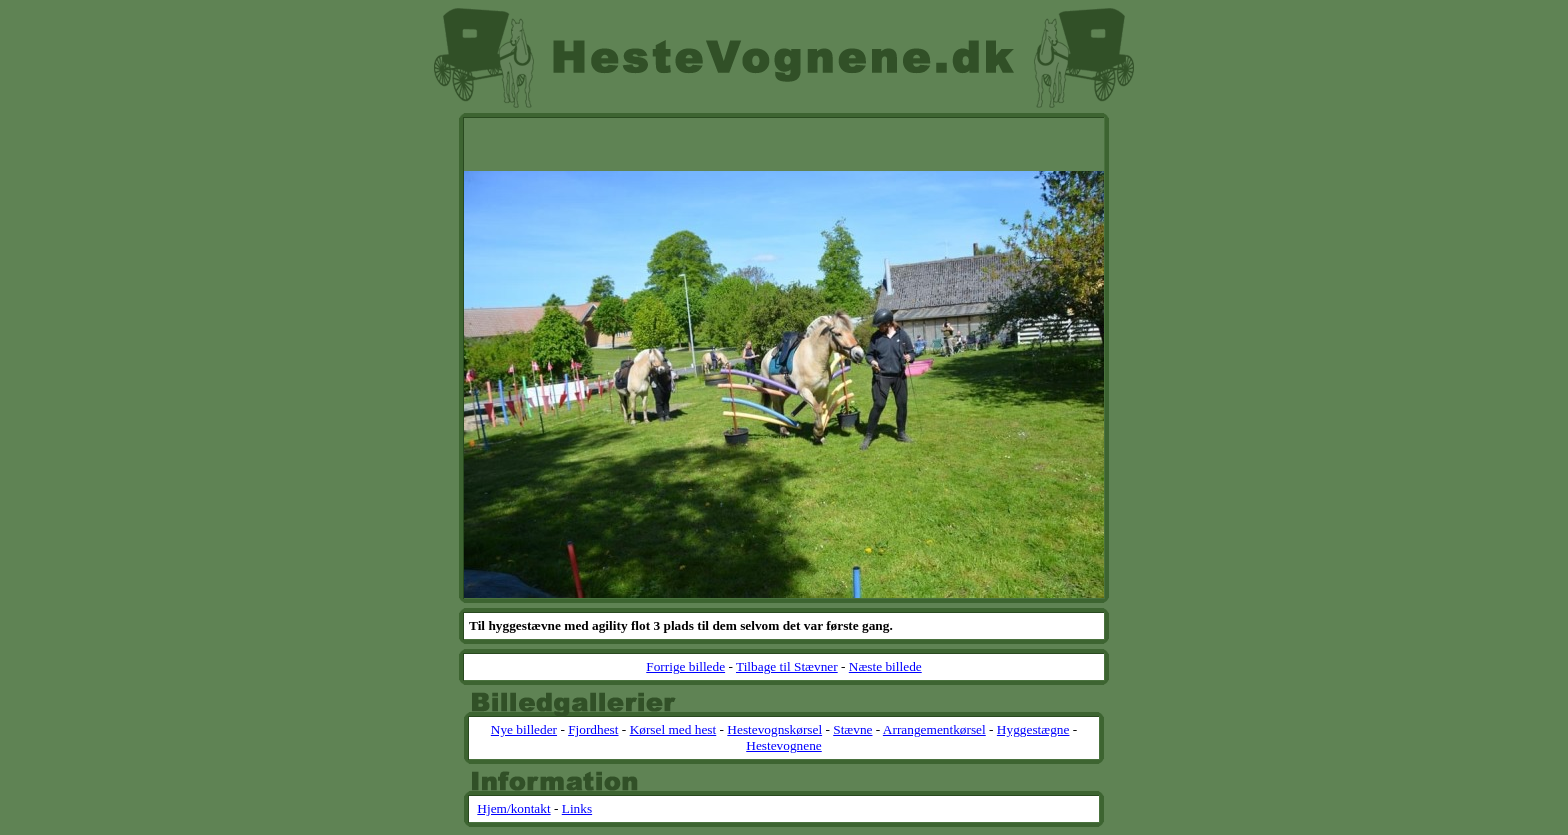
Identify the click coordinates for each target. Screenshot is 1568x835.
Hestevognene (784, 745)
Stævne (852, 729)
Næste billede (885, 666)
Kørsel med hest (673, 729)
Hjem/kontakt (513, 808)
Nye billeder (524, 729)
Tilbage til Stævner (787, 666)
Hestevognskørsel (774, 729)
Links (577, 808)
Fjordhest (593, 729)
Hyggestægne (1033, 729)
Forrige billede (685, 666)
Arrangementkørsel (934, 729)
